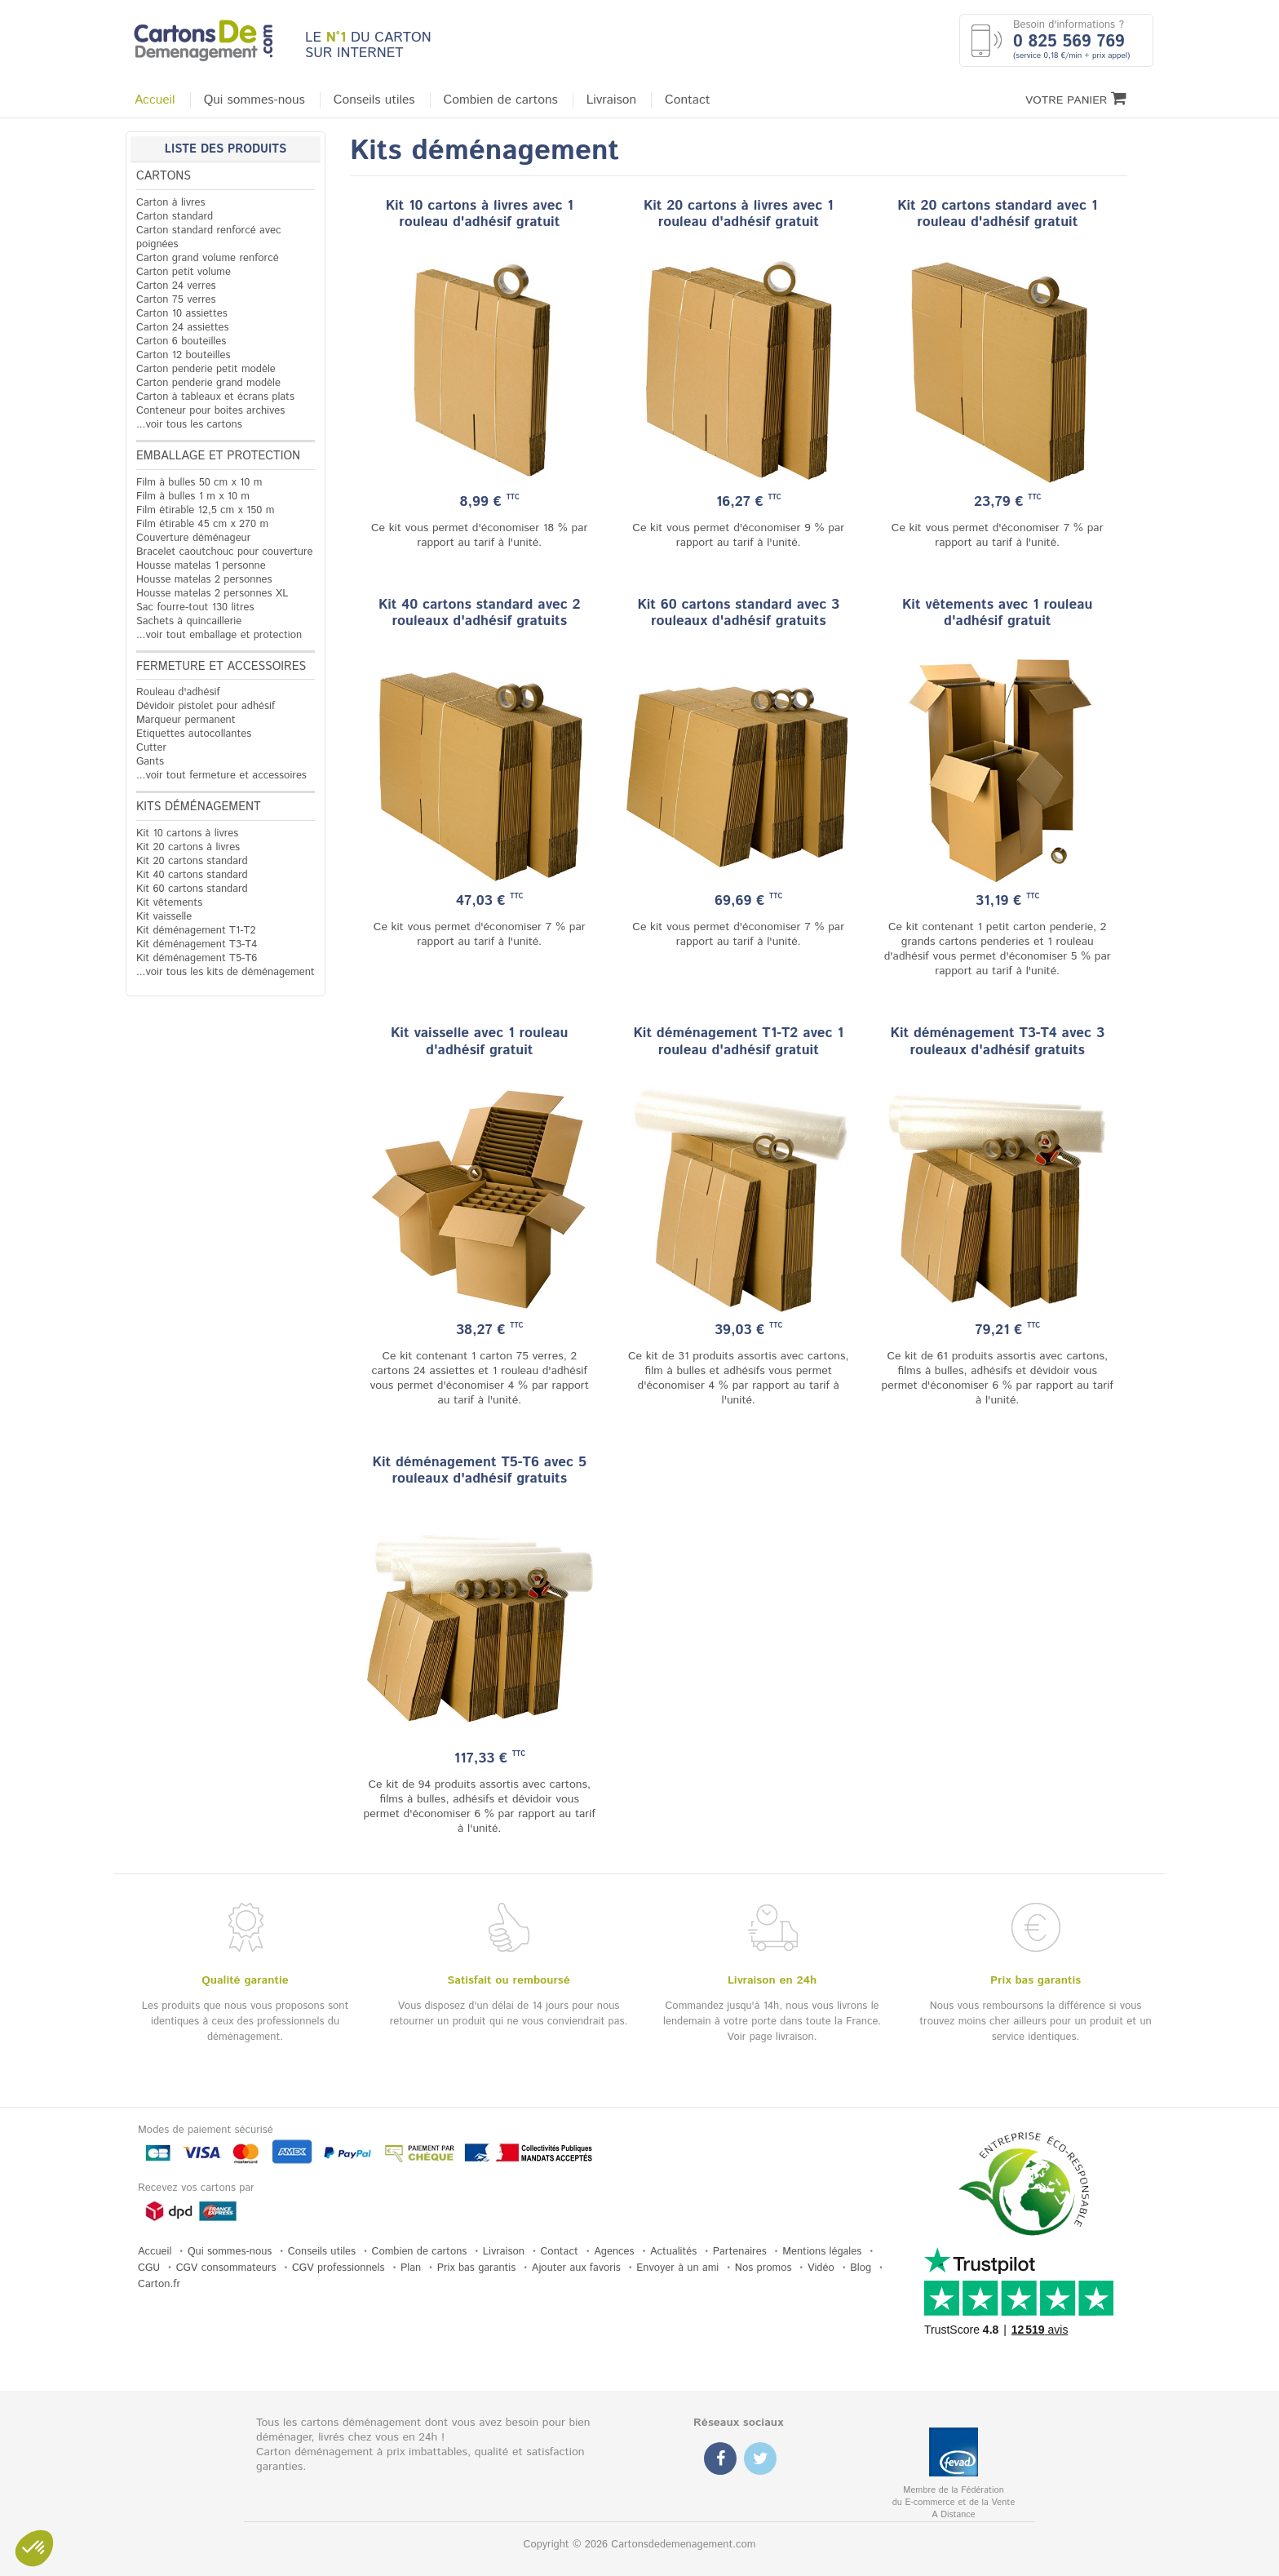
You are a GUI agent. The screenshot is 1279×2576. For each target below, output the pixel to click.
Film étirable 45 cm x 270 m (202, 524)
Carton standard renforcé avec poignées (208, 237)
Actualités (673, 2251)
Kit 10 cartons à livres (187, 833)
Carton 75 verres (176, 300)
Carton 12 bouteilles (183, 355)
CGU (149, 2268)
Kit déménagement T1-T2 (195, 930)
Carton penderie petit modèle (206, 369)
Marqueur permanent (186, 720)
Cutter (151, 748)
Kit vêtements (169, 903)
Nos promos (763, 2268)
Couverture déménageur (193, 538)
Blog (860, 2268)
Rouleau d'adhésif (178, 692)
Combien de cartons (501, 100)
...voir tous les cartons (189, 424)
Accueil (155, 100)
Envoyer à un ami (677, 2268)
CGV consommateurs (226, 2268)
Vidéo (821, 2268)
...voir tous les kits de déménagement (225, 972)
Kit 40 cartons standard (192, 875)
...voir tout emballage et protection (219, 635)
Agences (614, 2251)
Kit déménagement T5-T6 (196, 958)
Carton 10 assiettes (182, 313)
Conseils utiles (374, 100)
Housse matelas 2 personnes (204, 579)
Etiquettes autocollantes (193, 734)
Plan (411, 2268)
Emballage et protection (218, 456)
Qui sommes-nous (254, 100)
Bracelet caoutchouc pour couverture (224, 552)
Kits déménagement (198, 807)
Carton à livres (171, 203)
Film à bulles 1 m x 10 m (193, 496)
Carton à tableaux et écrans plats (215, 397)
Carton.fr (159, 2284)
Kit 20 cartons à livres (188, 847)
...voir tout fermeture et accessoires (221, 775)
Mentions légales (821, 2251)
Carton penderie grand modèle (208, 383)
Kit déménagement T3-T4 (196, 944)
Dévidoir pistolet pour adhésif (205, 706)
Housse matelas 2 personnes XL (212, 593)
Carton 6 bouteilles (181, 341)
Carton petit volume (183, 272)
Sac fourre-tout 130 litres (195, 607)
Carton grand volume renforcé (207, 258)
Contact (687, 100)
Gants (150, 761)
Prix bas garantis (476, 2268)
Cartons (163, 176)
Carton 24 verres (176, 286)
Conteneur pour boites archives (210, 411)
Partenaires (740, 2251)
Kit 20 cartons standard (192, 861)
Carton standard (174, 216)
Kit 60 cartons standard (192, 889)
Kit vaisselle (164, 916)
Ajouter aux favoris (576, 2268)
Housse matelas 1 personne (201, 566)
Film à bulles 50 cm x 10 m (199, 482)
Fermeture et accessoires (221, 666)
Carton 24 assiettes (182, 327)
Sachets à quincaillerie (188, 621)
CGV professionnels (338, 2268)
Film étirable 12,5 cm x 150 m (205, 510)
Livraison (611, 100)
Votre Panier (1075, 99)
